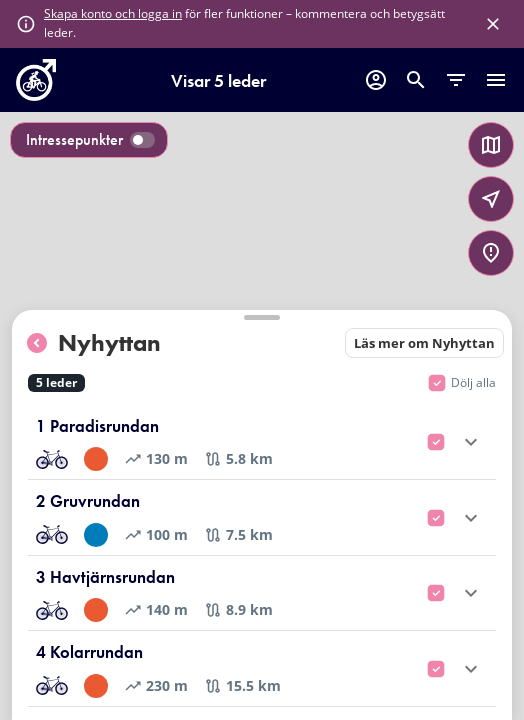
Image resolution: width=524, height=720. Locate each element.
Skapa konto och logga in (113, 13)
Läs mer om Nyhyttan (424, 343)
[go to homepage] (36, 95)
